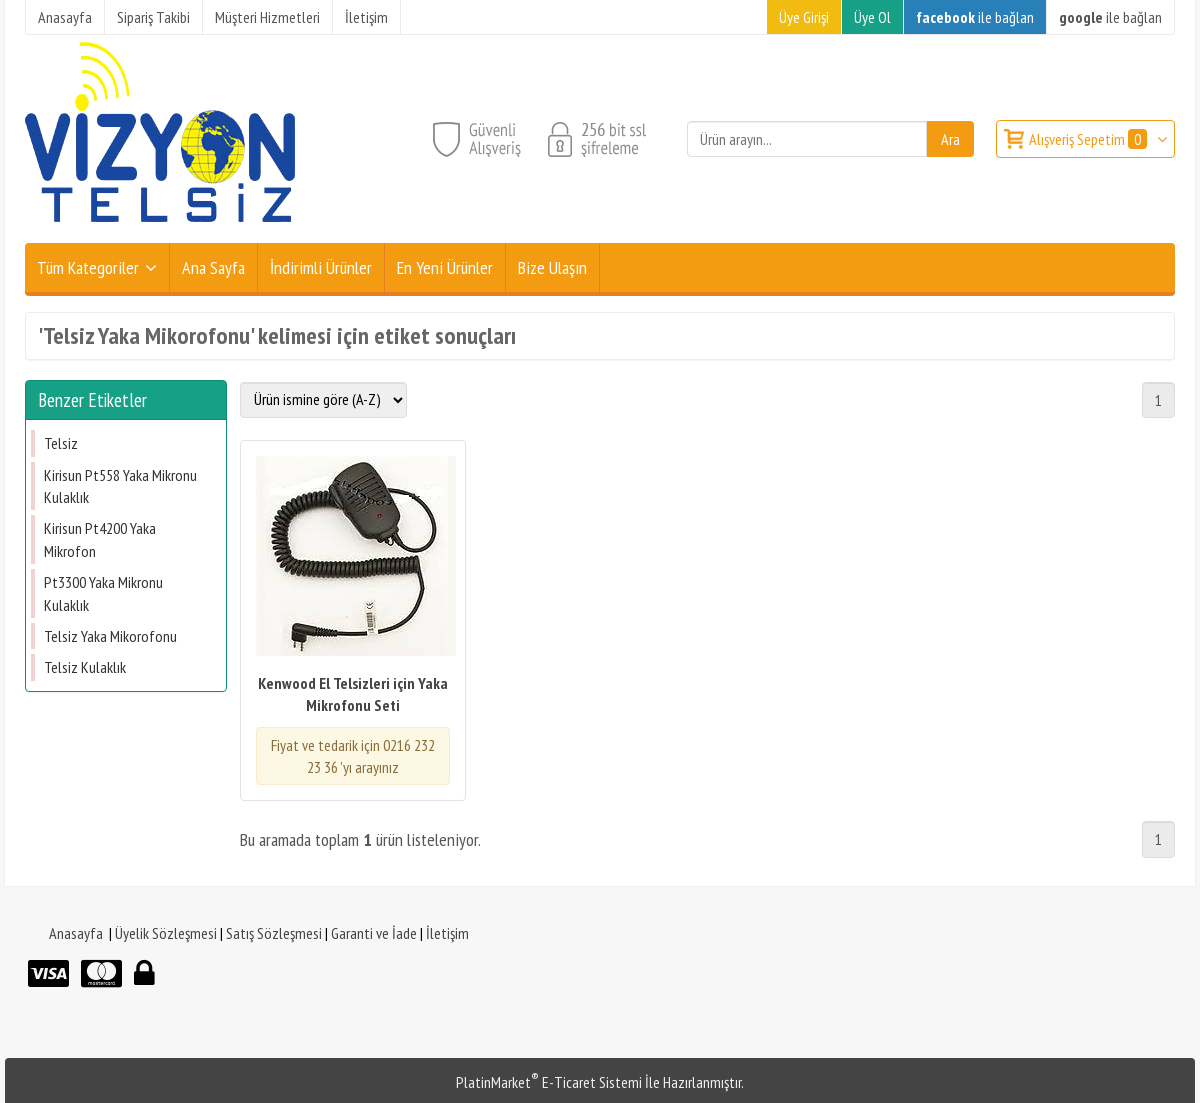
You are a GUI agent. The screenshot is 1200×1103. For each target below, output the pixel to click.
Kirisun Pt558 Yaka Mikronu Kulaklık (120, 486)
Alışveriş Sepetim (1089, 139)
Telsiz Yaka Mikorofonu (110, 636)
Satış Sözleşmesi (274, 933)
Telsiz (61, 443)
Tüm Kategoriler (88, 267)
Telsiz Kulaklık (85, 667)
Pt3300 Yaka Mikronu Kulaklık (103, 593)
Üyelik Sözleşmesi (166, 933)
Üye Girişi (804, 17)
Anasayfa (76, 933)
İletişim (447, 933)
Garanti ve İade (374, 933)
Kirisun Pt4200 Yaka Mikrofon (100, 539)
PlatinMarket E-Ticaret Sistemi (549, 1082)
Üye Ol (872, 17)
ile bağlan (975, 17)
